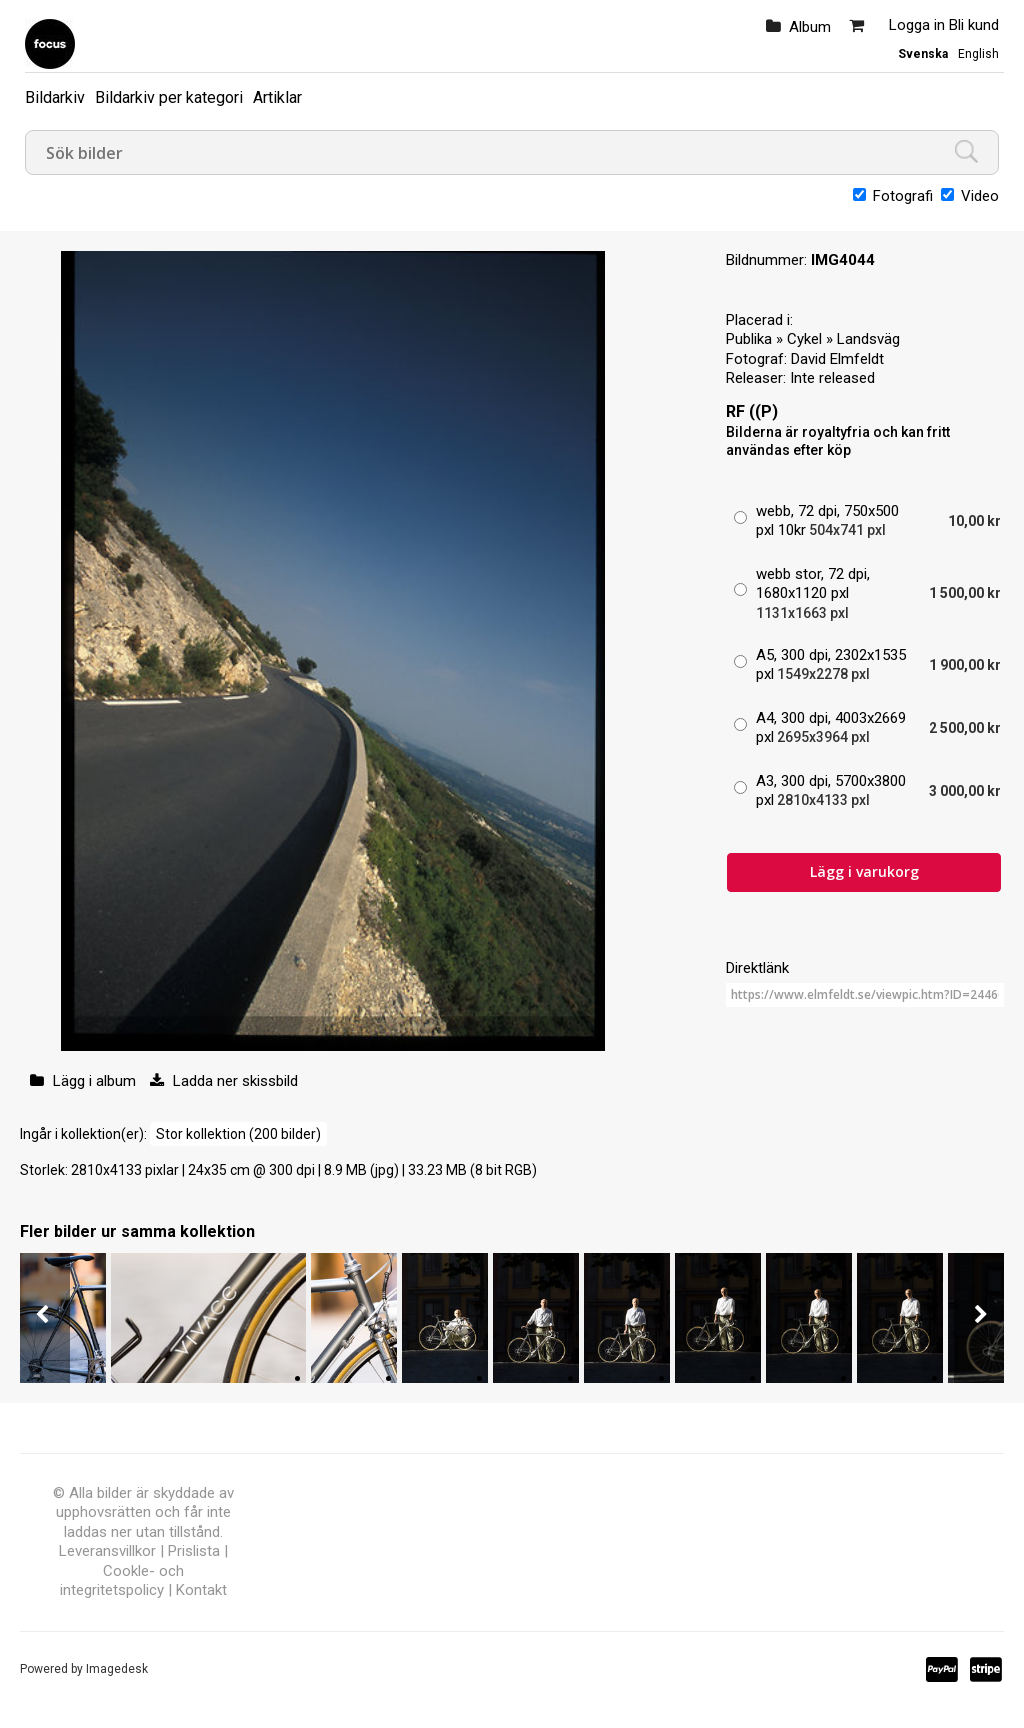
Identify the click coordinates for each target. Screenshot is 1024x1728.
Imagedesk (117, 1669)
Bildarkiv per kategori (169, 97)
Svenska (923, 54)
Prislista (194, 1551)
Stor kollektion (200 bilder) (238, 1134)
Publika (749, 339)
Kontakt (201, 1590)
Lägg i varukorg (864, 871)
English (978, 54)
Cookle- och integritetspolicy (122, 1581)
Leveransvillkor (107, 1551)
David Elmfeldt (837, 359)
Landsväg (868, 339)
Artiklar (277, 97)
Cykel (804, 339)
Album (810, 27)
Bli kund (974, 25)
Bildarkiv (55, 97)
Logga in (917, 25)
